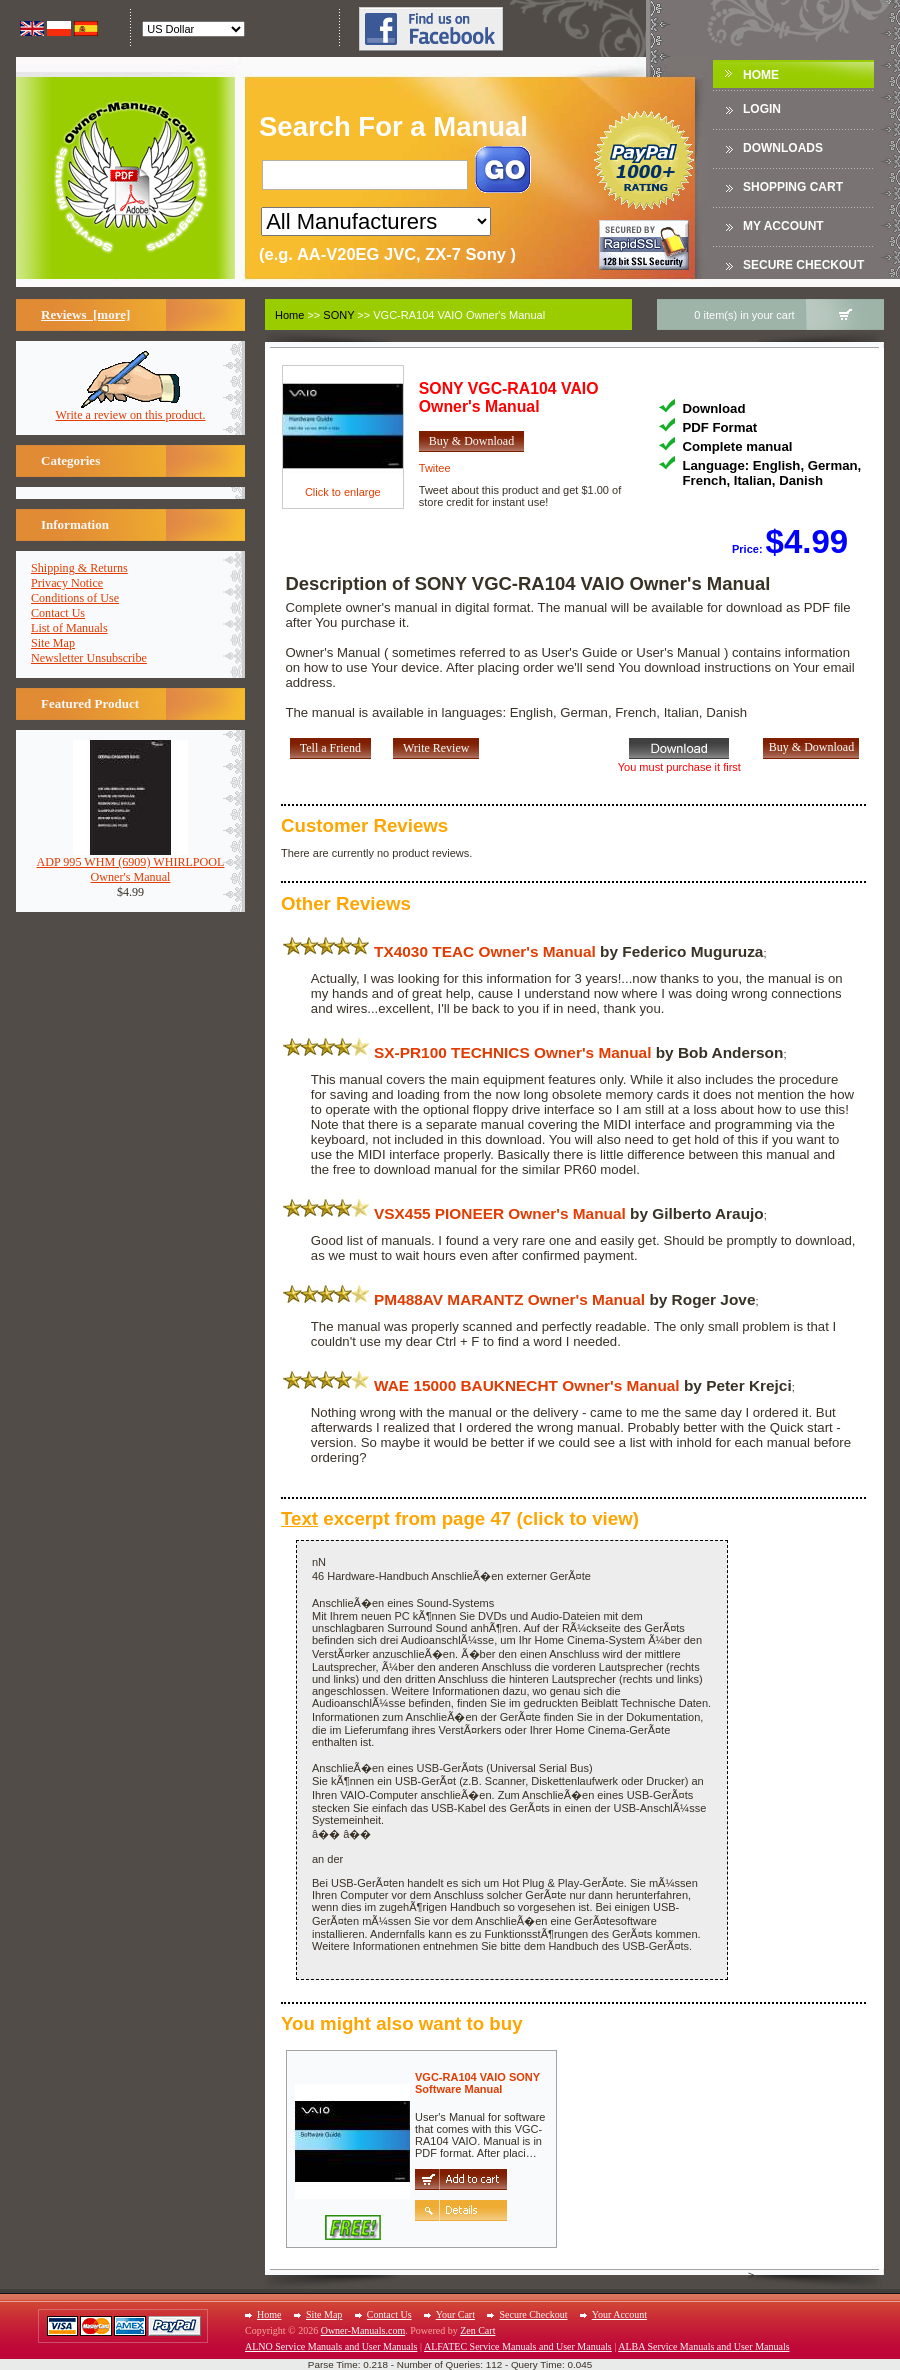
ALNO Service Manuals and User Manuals (331, 2346)
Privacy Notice (67, 583)
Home (761, 75)
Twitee (435, 468)
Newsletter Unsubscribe (89, 658)
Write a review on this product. (131, 409)
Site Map (53, 643)
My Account (783, 226)
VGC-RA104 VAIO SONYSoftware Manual (477, 2083)
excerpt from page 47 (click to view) (460, 1518)
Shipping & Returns (79, 568)
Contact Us (58, 613)
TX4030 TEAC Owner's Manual (485, 951)
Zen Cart (477, 2330)
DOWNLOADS (783, 148)
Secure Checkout (803, 265)
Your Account (619, 2314)
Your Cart (455, 2314)
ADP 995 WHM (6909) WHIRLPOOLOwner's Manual (131, 864)
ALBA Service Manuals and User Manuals (703, 2346)
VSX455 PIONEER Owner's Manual (500, 1213)
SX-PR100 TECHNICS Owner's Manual (512, 1052)
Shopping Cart (793, 187)
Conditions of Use (75, 598)
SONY (338, 315)
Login (762, 109)
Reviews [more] (85, 314)
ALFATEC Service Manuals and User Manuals (518, 2346)
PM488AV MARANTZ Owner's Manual (509, 1299)
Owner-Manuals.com (363, 2330)
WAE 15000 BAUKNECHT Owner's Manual (527, 1385)
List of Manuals (69, 628)
